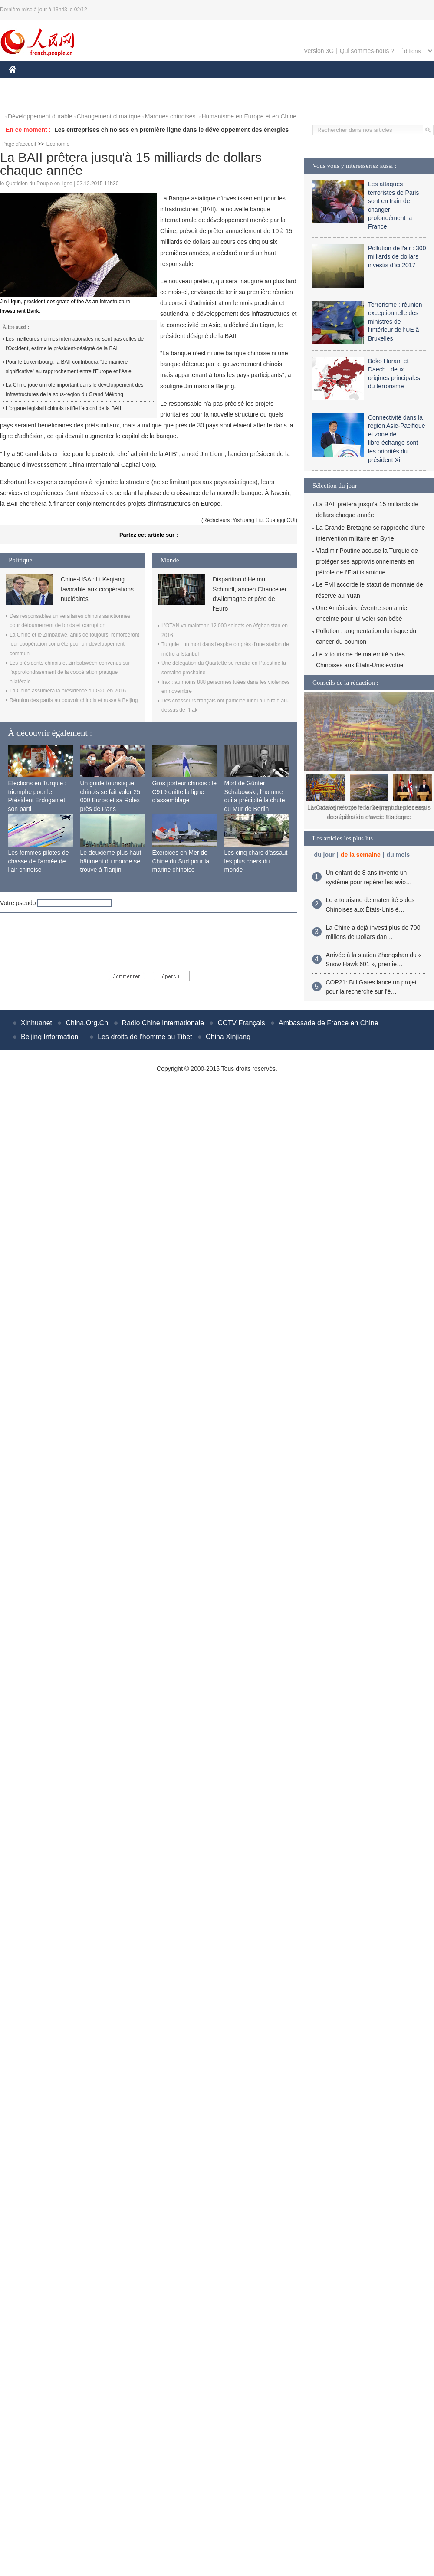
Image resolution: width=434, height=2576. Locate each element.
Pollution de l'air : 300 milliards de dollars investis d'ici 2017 (397, 257)
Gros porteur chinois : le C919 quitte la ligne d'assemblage (184, 792)
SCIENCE (175, 81)
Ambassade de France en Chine (328, 1023)
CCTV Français (241, 1023)
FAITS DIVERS (261, 81)
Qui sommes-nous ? (367, 50)
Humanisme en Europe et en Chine (248, 116)
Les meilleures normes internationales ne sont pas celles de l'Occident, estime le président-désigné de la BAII (75, 343)
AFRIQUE (137, 81)
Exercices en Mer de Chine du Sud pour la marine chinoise (181, 861)
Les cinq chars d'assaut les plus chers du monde (256, 861)
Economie (57, 144)
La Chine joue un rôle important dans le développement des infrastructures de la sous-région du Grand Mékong (75, 389)
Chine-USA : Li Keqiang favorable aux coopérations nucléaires (97, 589)
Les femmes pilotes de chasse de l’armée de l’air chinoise (38, 861)
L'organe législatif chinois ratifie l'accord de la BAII (63, 408)
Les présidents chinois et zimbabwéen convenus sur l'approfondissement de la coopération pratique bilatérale (70, 672)
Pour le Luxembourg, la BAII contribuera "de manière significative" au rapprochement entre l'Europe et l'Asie (69, 366)
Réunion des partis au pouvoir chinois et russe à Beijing (74, 700)
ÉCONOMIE (61, 81)
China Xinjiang (228, 1036)
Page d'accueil (19, 144)
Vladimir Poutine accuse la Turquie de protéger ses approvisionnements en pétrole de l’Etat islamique (367, 561)
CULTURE (214, 81)
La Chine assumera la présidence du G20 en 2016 (68, 691)
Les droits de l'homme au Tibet (145, 1036)
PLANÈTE (308, 81)
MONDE (101, 81)
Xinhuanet (36, 1023)
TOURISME (380, 81)
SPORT (343, 81)
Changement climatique (109, 116)
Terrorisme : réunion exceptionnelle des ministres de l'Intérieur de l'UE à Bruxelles (395, 321)
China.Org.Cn (87, 1023)
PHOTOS (26, 99)
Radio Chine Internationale (163, 1023)
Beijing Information (50, 1036)
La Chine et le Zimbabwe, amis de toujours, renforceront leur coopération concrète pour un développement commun (74, 644)
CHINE (23, 81)
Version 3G (319, 50)
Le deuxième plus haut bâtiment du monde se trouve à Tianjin (110, 861)
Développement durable (40, 116)
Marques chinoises (170, 116)
